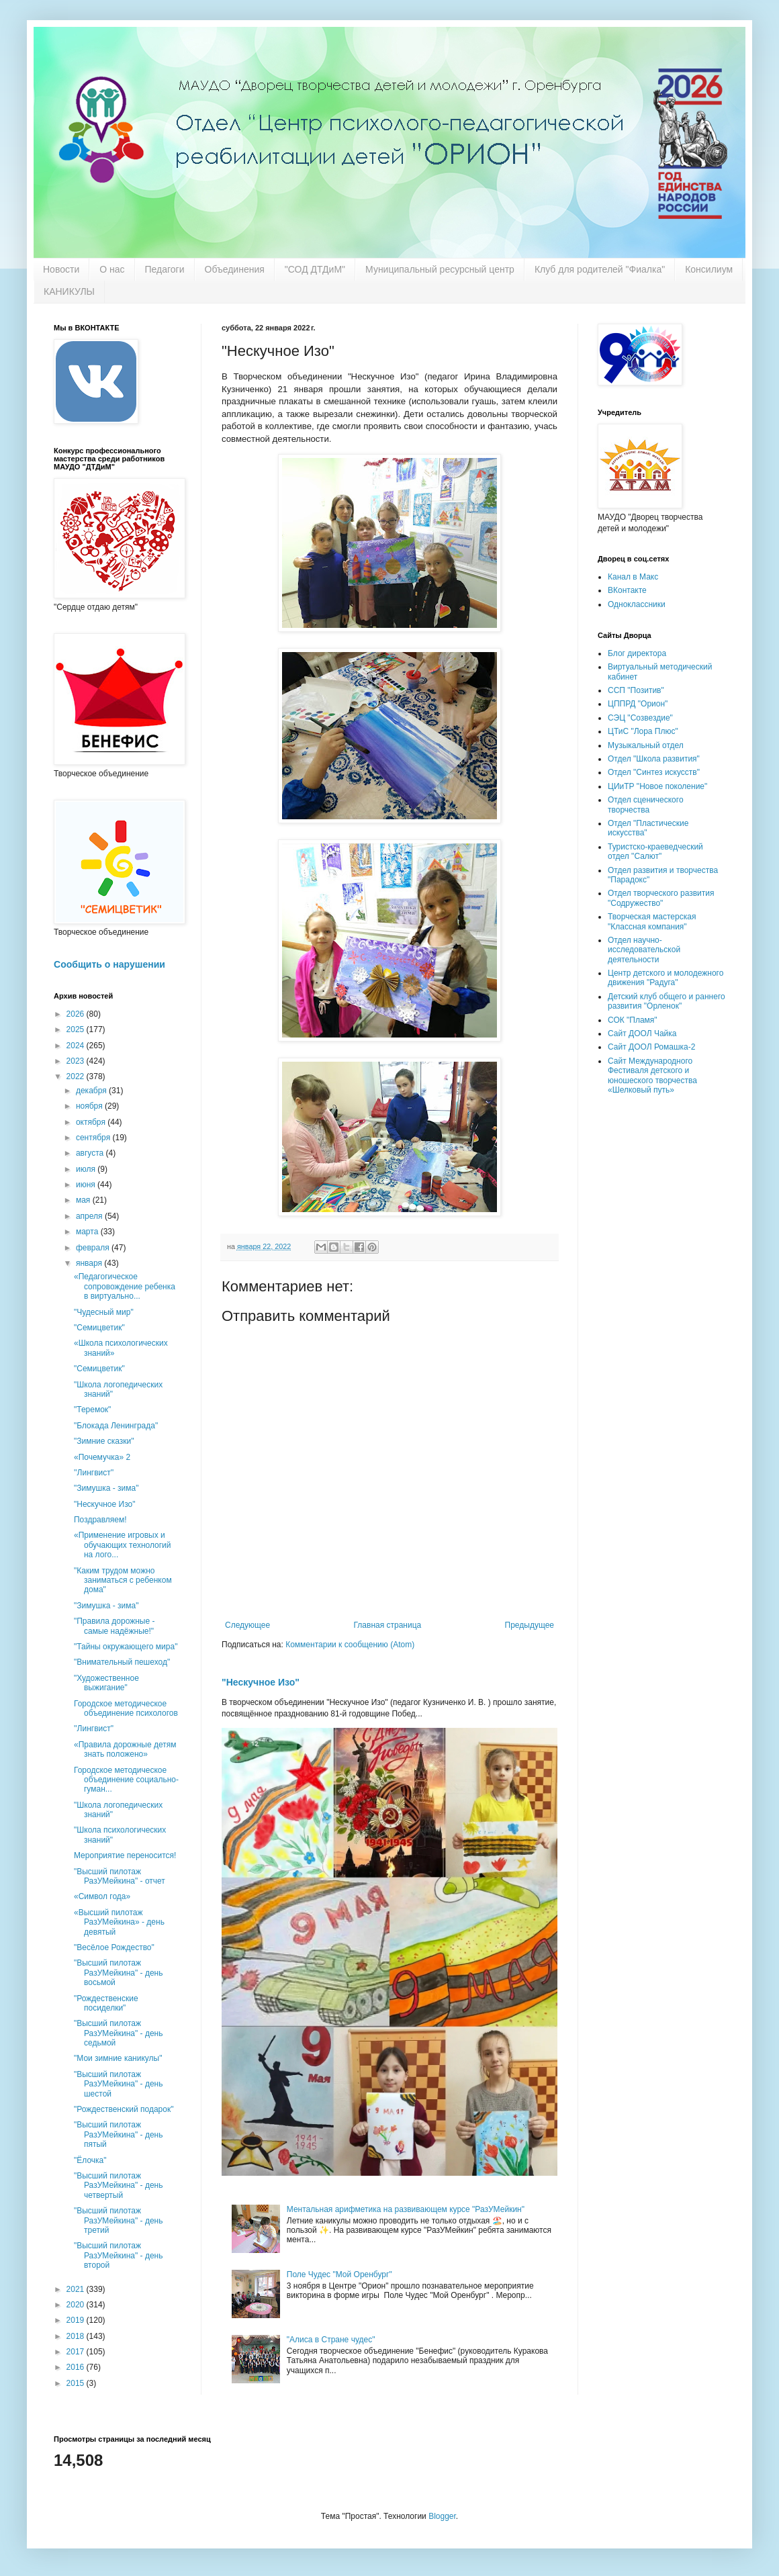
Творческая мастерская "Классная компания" (652, 921)
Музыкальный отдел (646, 745)
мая (84, 1200)
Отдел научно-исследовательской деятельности (644, 949)
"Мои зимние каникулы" (118, 2058)
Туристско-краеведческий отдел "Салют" (655, 851)
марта (88, 1231)
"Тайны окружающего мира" (125, 1646)
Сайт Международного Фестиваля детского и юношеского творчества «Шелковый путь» (652, 1075)
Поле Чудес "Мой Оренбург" (339, 2274)
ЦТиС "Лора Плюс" (643, 731)
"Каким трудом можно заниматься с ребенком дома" (123, 1580)
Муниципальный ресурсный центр (439, 269)
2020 (76, 2304)
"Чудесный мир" (104, 1312)
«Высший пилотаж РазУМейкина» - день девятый (119, 1922)
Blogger (442, 2516)
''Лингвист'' (93, 1472)
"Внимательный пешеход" (122, 1662)
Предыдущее (529, 1625)
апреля (90, 1216)
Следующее (247, 1625)
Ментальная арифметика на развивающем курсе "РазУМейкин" (405, 2209)
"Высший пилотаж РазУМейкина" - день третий (118, 2220)
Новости (61, 269)
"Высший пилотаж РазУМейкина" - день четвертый (118, 2185)
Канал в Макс (633, 577)
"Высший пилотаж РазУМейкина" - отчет (119, 1876)
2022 (76, 1076)
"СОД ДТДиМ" (315, 269)
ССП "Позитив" (636, 690)
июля (86, 1169)
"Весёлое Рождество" (114, 1947)
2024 (76, 1045)
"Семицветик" (99, 1327)
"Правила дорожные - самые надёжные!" (114, 1625)
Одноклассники (637, 604)
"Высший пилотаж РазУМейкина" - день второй (118, 2255)
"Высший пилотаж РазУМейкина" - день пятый (118, 2134)
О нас (111, 269)
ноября (90, 1106)
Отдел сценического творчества (646, 804)
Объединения (235, 269)
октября (91, 1122)
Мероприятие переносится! (125, 1855)
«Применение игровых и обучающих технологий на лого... (122, 1544)
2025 (76, 1029)
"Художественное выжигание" (106, 1682)
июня (86, 1184)
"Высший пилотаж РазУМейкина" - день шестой (118, 2084)
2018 (76, 2336)
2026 (76, 1014)
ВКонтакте (627, 590)
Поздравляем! (100, 1519)
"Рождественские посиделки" (106, 2003)
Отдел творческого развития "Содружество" (661, 897)
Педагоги (165, 269)
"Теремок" (92, 1409)
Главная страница (388, 1625)
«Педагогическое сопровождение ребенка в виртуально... (124, 1286)
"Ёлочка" (90, 2160)
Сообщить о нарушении (109, 964)
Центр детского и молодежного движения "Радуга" (665, 977)
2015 (76, 2383)
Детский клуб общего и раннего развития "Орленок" (666, 1001)
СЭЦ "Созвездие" (640, 718)
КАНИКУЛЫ (69, 291)
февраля (93, 1247)
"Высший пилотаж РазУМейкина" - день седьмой (118, 2033)
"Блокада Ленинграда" (116, 1425)
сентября (94, 1137)
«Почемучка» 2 (102, 1457)
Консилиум (709, 269)
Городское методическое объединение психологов (126, 1708)
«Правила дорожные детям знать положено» (125, 1749)
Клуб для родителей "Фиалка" (600, 269)
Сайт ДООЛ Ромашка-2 (651, 1047)
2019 (76, 2320)
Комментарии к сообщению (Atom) (349, 1644)
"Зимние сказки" (104, 1441)
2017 (76, 2351)
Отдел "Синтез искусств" (654, 772)
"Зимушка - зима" (106, 1488)
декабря (92, 1090)
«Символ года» (102, 1896)
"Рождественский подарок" (123, 2109)
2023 (76, 1061)
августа (91, 1153)
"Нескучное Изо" (261, 1682)
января (90, 1263)
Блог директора (637, 653)
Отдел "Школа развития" (654, 759)
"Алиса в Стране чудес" (331, 2339)
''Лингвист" (93, 1728)
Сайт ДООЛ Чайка (642, 1033)
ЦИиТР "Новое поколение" (657, 786)
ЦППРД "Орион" (638, 703)
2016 (76, 2367)
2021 (76, 2289)
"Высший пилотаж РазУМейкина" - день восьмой (118, 1972)
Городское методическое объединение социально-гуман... (126, 1779)
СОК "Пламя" (632, 1020)
